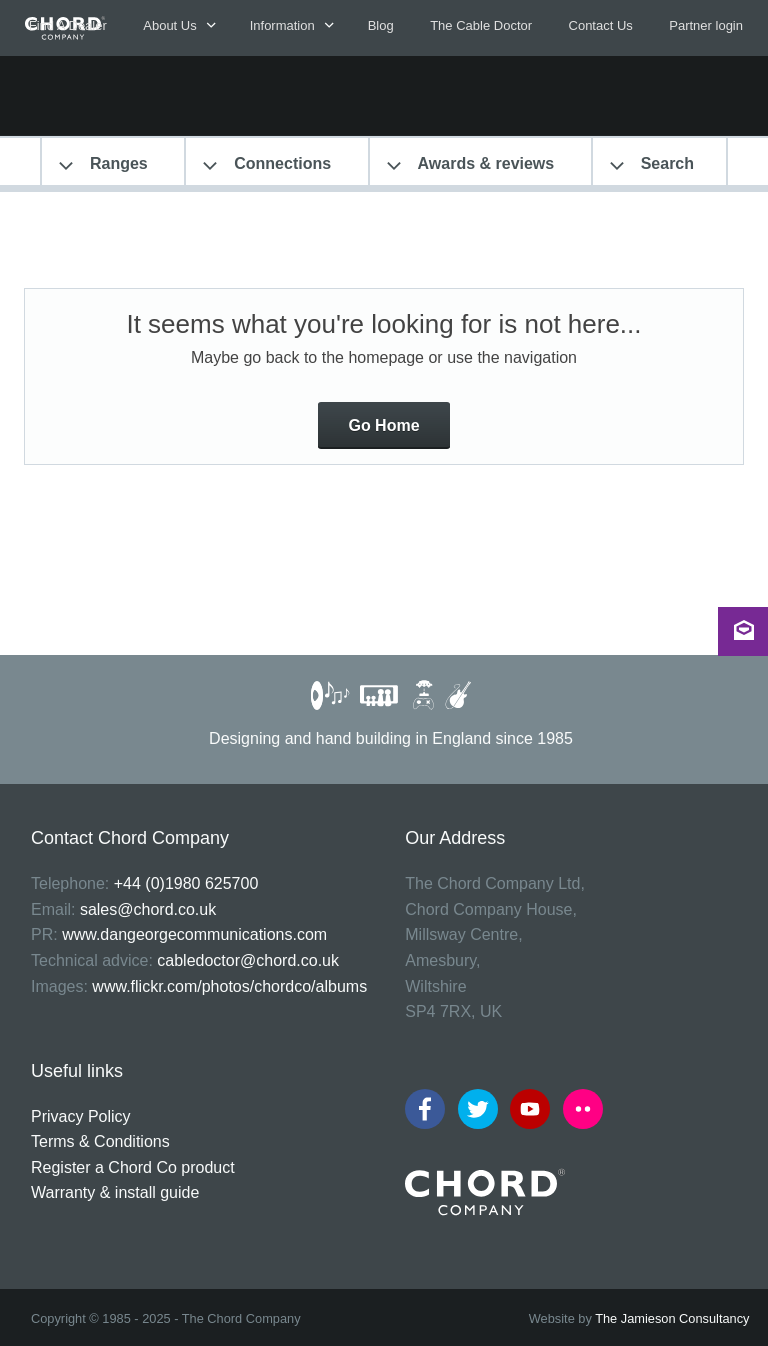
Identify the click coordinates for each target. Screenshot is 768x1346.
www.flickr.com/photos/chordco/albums (229, 986)
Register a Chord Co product (133, 1167)
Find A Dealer (68, 25)
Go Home (383, 425)
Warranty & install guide (115, 1192)
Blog (381, 25)
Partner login (706, 25)
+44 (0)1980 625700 (186, 883)
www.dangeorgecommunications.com (194, 934)
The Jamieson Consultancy (672, 1318)
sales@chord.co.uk (148, 909)
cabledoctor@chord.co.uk (248, 960)
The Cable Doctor (481, 25)
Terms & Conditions (100, 1141)
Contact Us (601, 25)
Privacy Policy (81, 1116)
